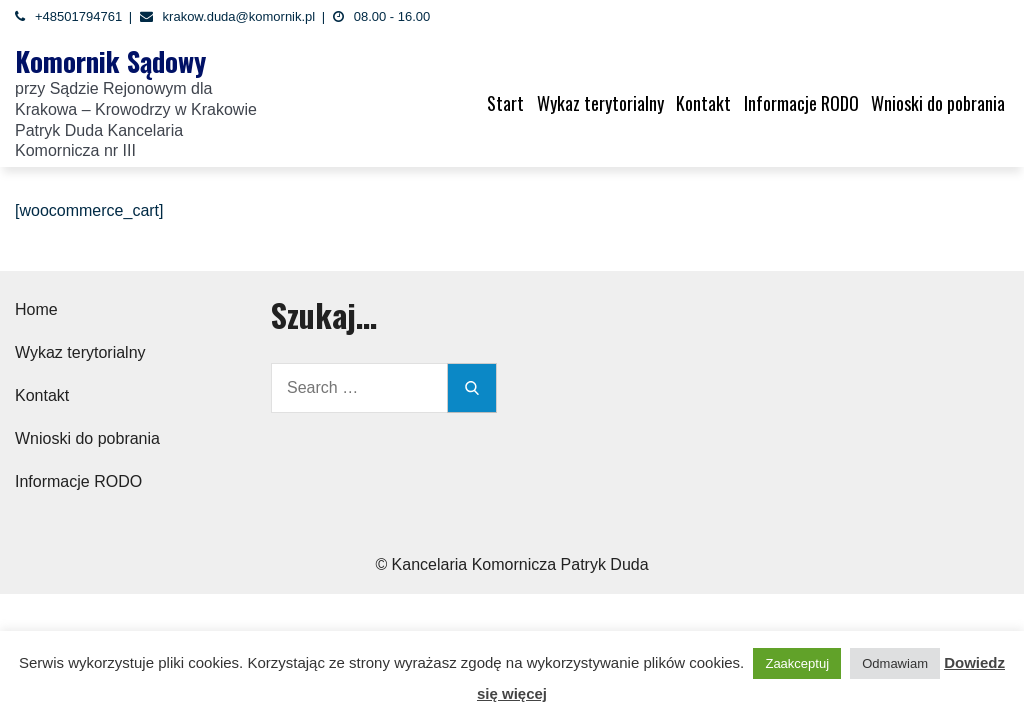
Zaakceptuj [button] (797, 663)
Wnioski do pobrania (938, 103)
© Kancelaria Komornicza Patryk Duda (511, 564)
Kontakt (703, 103)
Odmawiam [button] (895, 663)
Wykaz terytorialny (600, 103)
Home (36, 309)
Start (505, 103)
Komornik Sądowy (110, 61)
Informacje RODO (801, 103)
